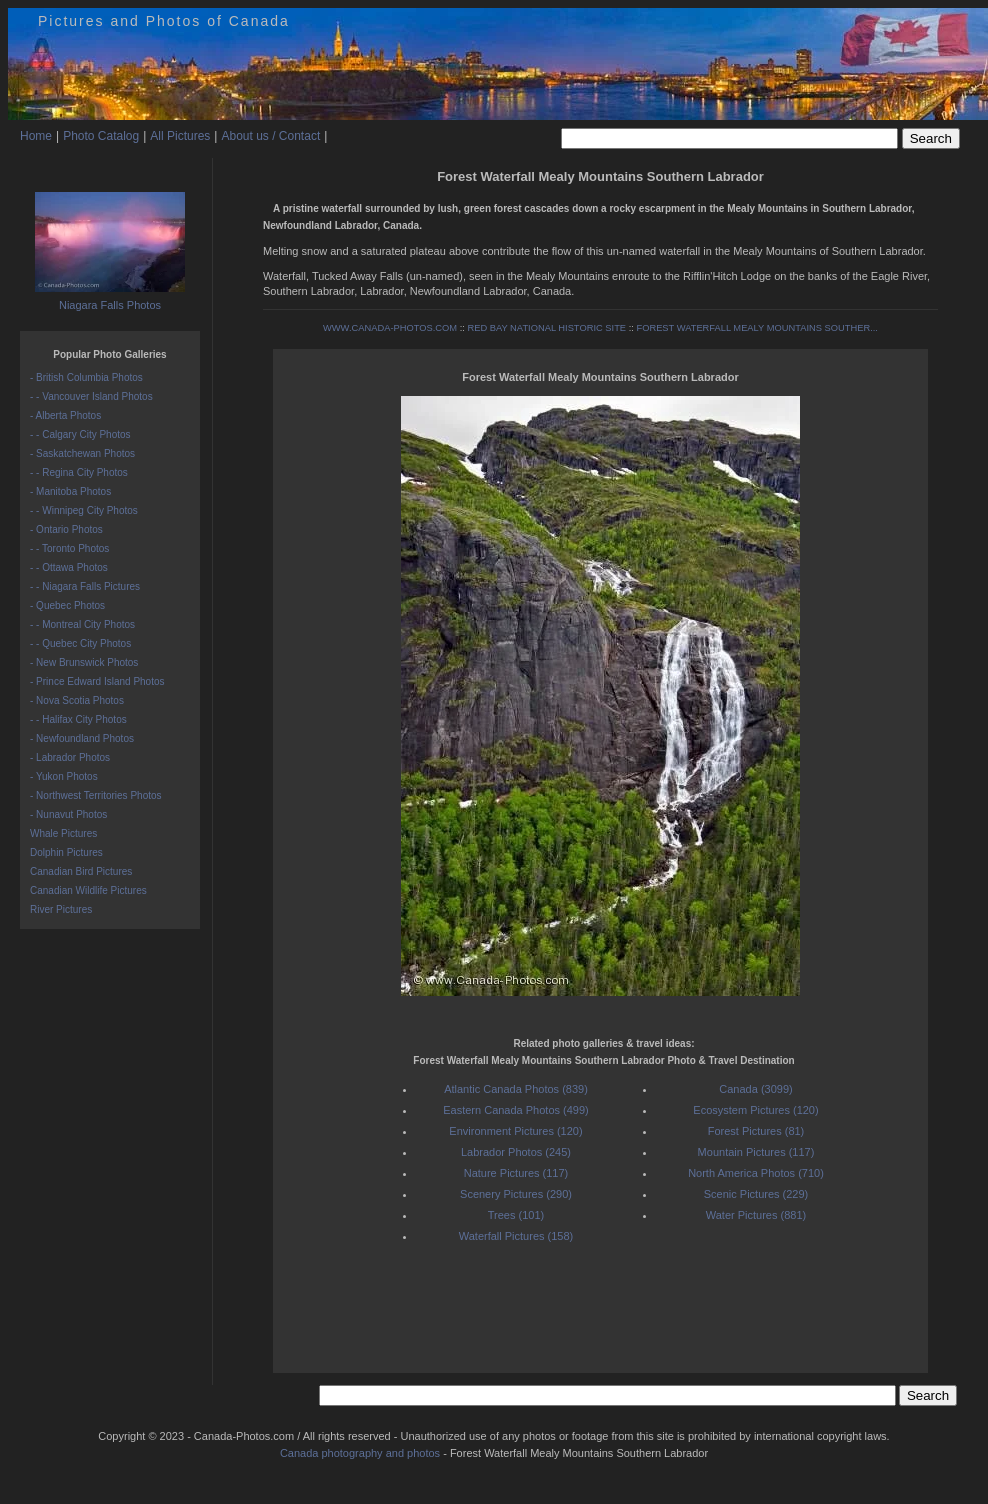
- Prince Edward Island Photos (97, 681)
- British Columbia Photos (86, 377)
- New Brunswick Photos (84, 662)
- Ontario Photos (66, 529)
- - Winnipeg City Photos (84, 510)
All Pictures (180, 136)
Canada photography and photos (360, 1453)
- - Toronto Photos (69, 548)
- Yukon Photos (64, 776)
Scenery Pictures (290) (516, 1194)
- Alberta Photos (65, 415)
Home (36, 136)
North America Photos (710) (756, 1173)
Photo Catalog (101, 136)
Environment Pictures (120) (515, 1131)
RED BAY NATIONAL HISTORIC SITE (546, 328)
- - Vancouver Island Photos (91, 396)
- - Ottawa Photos (69, 567)
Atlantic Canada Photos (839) (516, 1089)
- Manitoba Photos (70, 491)
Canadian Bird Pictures (81, 871)
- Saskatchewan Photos (82, 453)
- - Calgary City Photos (80, 434)
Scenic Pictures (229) (756, 1194)
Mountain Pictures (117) (756, 1152)
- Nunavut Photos (68, 814)
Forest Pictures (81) (756, 1131)
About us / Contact (270, 136)
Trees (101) (516, 1215)
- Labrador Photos (70, 757)
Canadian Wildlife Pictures (88, 890)
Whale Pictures (63, 833)
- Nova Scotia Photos (77, 700)
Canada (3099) (755, 1089)
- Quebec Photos (67, 605)
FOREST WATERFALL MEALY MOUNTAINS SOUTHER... (757, 328)
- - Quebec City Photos (80, 643)
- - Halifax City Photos (78, 719)
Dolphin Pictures (66, 852)
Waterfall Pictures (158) (516, 1236)
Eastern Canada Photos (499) (516, 1110)
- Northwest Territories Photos (96, 795)
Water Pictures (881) (756, 1215)
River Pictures (61, 909)
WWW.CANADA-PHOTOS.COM (390, 328)
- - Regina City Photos (79, 472)
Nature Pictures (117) (516, 1173)
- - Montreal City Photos (82, 624)
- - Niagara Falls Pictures (85, 586)
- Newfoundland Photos (82, 738)
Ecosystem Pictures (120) (755, 1110)
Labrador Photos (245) (516, 1152)
